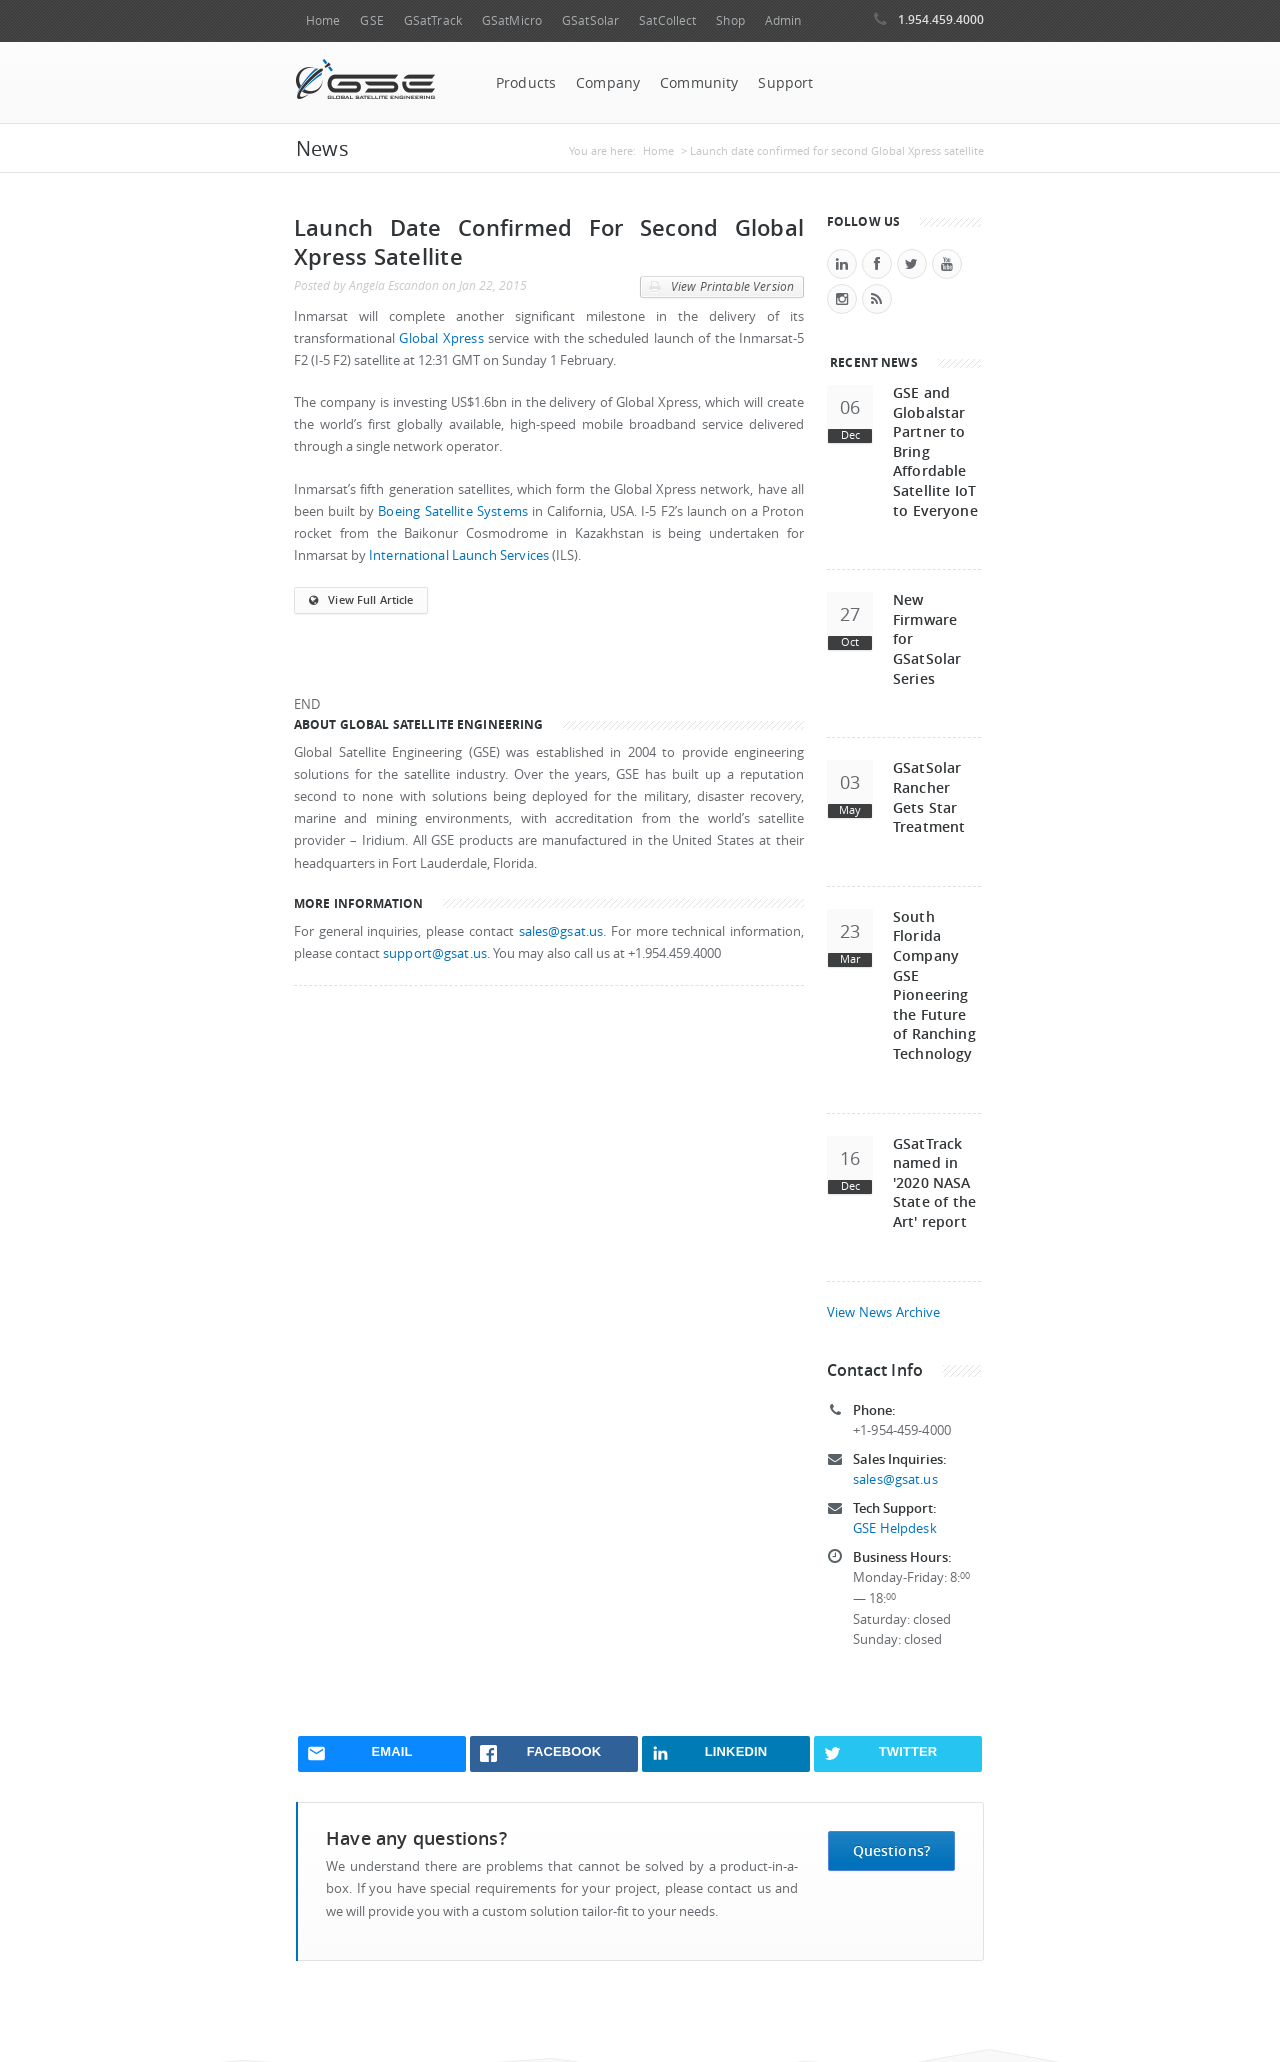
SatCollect (667, 20)
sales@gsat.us (561, 931)
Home (323, 20)
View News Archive (883, 1312)
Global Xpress (441, 338)
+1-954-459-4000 (902, 1430)
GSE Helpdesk (895, 1528)
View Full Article (361, 601)
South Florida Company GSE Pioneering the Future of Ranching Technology (934, 985)
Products (526, 83)
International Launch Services (459, 555)
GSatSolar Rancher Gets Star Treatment (929, 797)
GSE (371, 20)
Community (699, 83)
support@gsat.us (435, 953)
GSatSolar (590, 20)
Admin (783, 20)
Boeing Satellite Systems (453, 511)
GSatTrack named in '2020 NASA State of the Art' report (934, 1182)
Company (608, 83)
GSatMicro (512, 20)
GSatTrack (433, 20)
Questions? (891, 1850)
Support (785, 83)
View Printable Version (721, 287)
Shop (730, 20)
